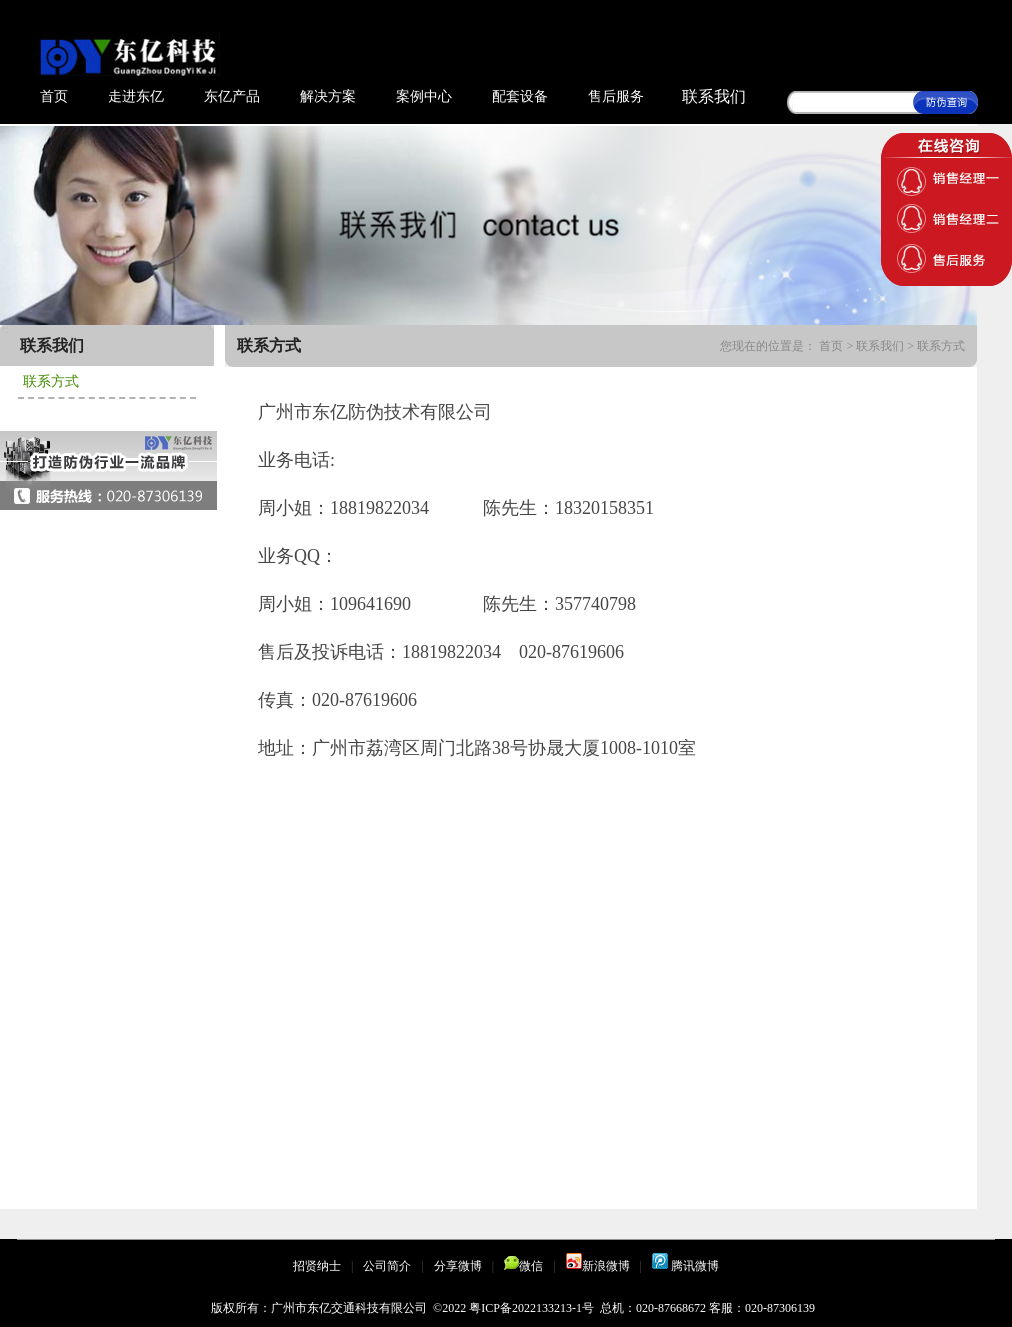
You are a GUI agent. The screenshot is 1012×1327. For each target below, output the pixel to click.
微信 (523, 1266)
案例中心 (424, 96)
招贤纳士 (317, 1266)
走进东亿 (136, 96)
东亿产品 (232, 96)
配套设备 (520, 96)
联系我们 (714, 96)
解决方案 (328, 96)
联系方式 (51, 381)
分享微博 (458, 1266)
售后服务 (616, 96)
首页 (54, 96)
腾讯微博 (685, 1266)
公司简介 (387, 1266)
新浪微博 (598, 1266)
